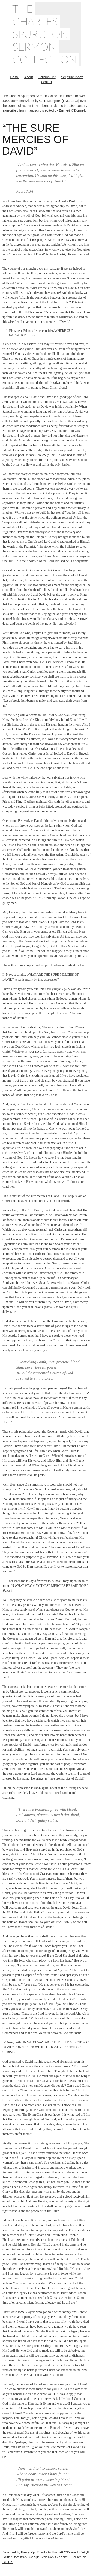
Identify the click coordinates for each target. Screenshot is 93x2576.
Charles (35, 21)
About (28, 77)
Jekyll (85, 2552)
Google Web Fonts (42, 2557)
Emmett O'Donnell (72, 110)
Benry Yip (28, 2552)
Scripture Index (72, 77)
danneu (64, 2557)
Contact (46, 82)
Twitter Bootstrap (14, 2557)
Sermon (34, 46)
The (22, 8)
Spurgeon (40, 34)
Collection (44, 59)
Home (14, 77)
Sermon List (47, 77)
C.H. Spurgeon (50, 101)
